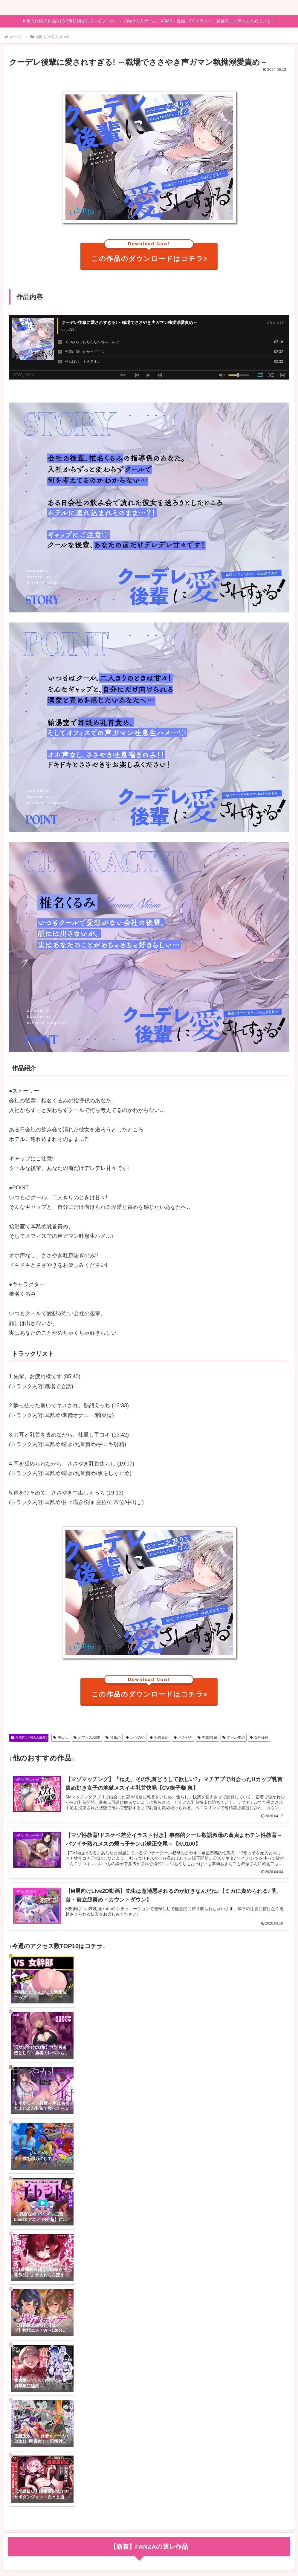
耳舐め (113, 1737)
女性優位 (259, 1737)
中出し (60, 1737)
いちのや (135, 1737)
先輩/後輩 (207, 1737)
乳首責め (159, 1737)
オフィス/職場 (87, 1737)
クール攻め (233, 1737)
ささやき (183, 1737)
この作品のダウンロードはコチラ (149, 253)
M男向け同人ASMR (29, 1737)
